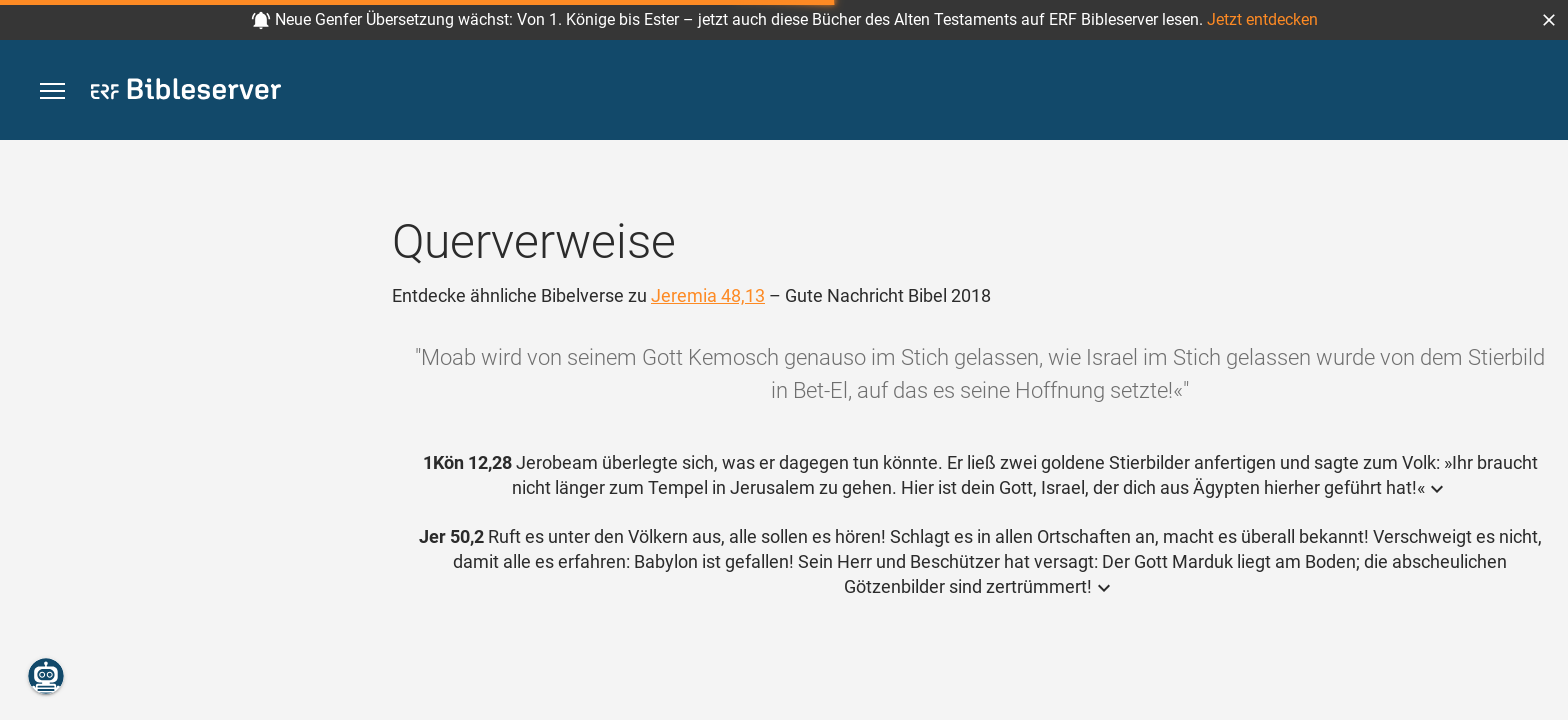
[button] (1549, 20)
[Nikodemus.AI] (46, 676)
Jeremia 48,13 (708, 295)
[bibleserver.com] (186, 92)
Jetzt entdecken (1262, 19)
